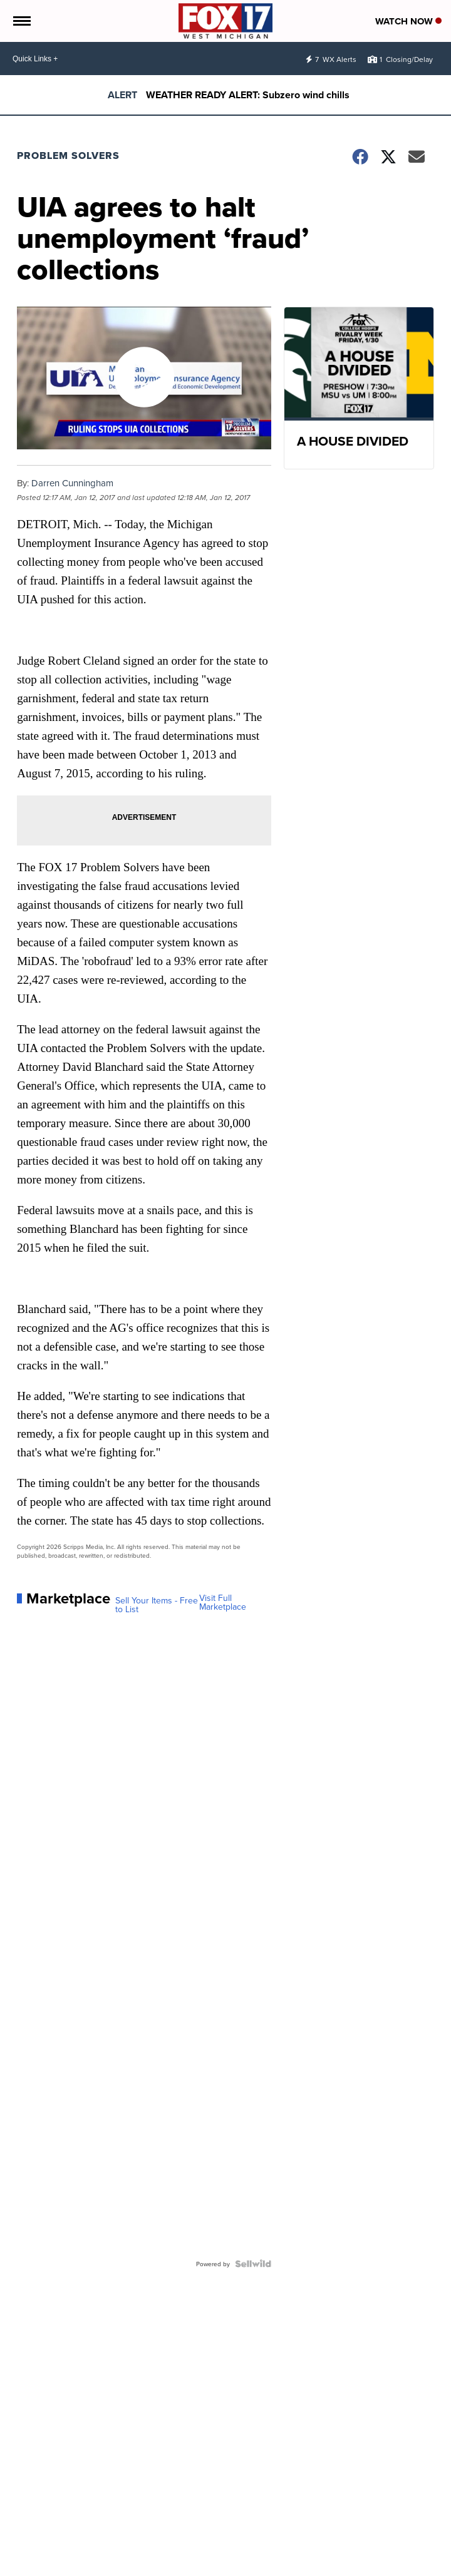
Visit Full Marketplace (222, 1602)
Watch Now (408, 21)
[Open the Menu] (21, 21)
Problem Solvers (68, 155)
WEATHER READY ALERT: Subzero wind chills (248, 95)
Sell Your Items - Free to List (156, 1604)
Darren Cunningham (72, 482)
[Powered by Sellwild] (253, 2263)
